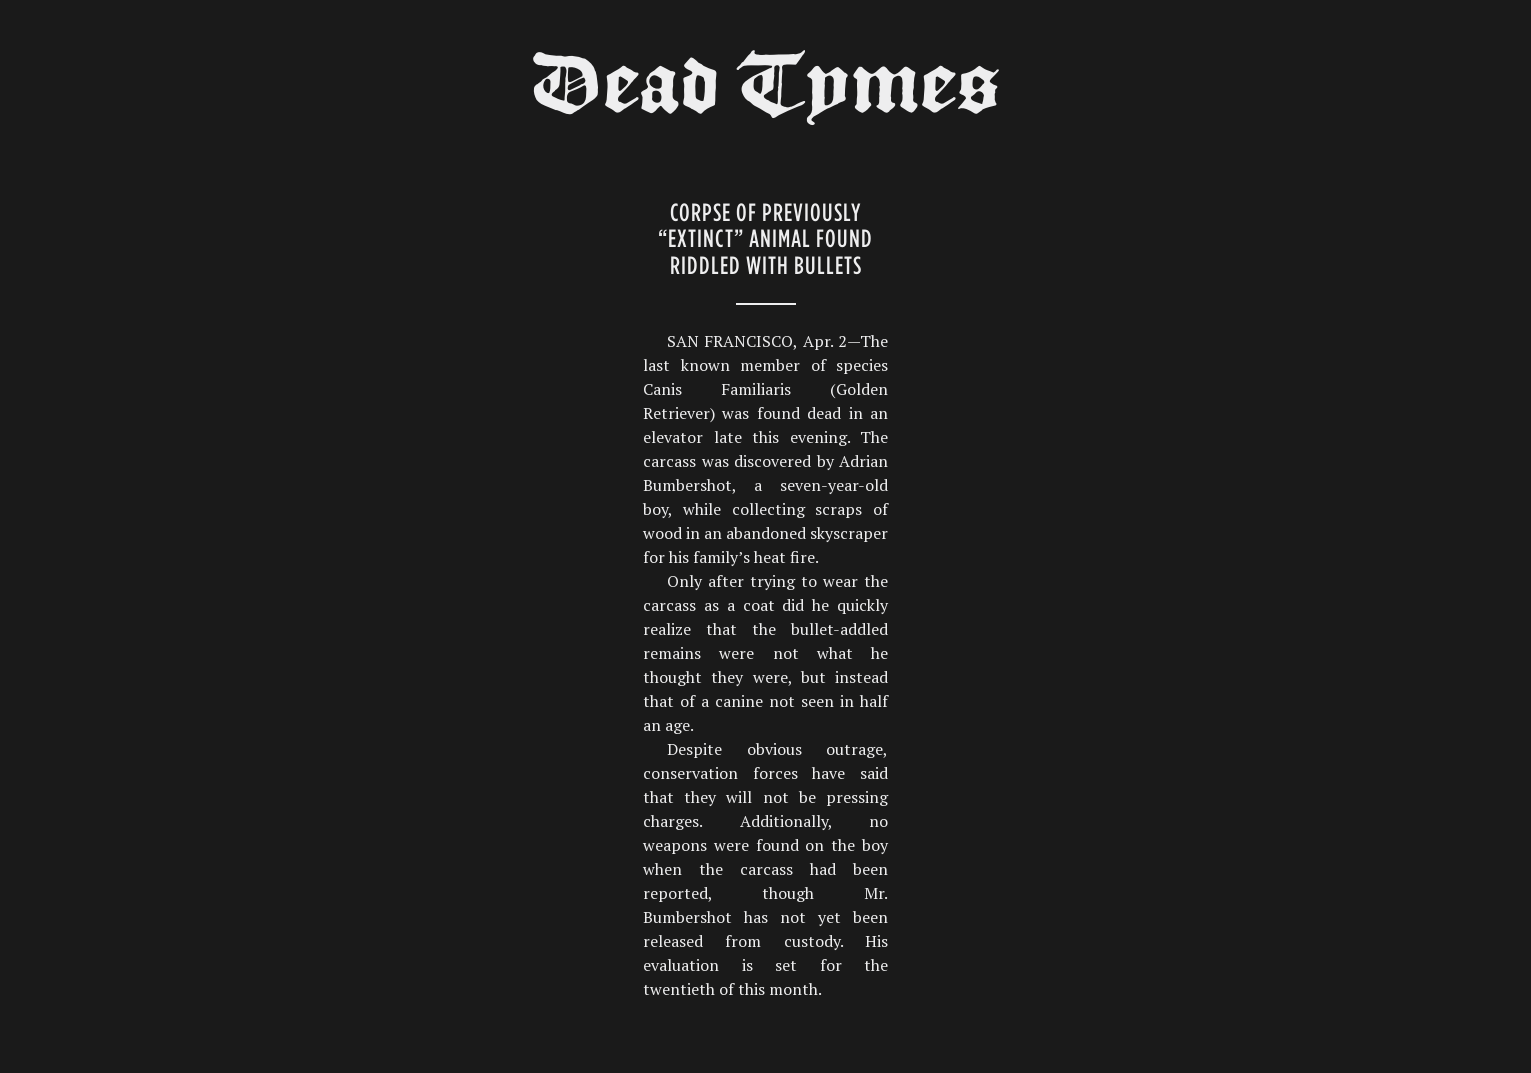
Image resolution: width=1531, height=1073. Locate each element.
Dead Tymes (766, 92)
